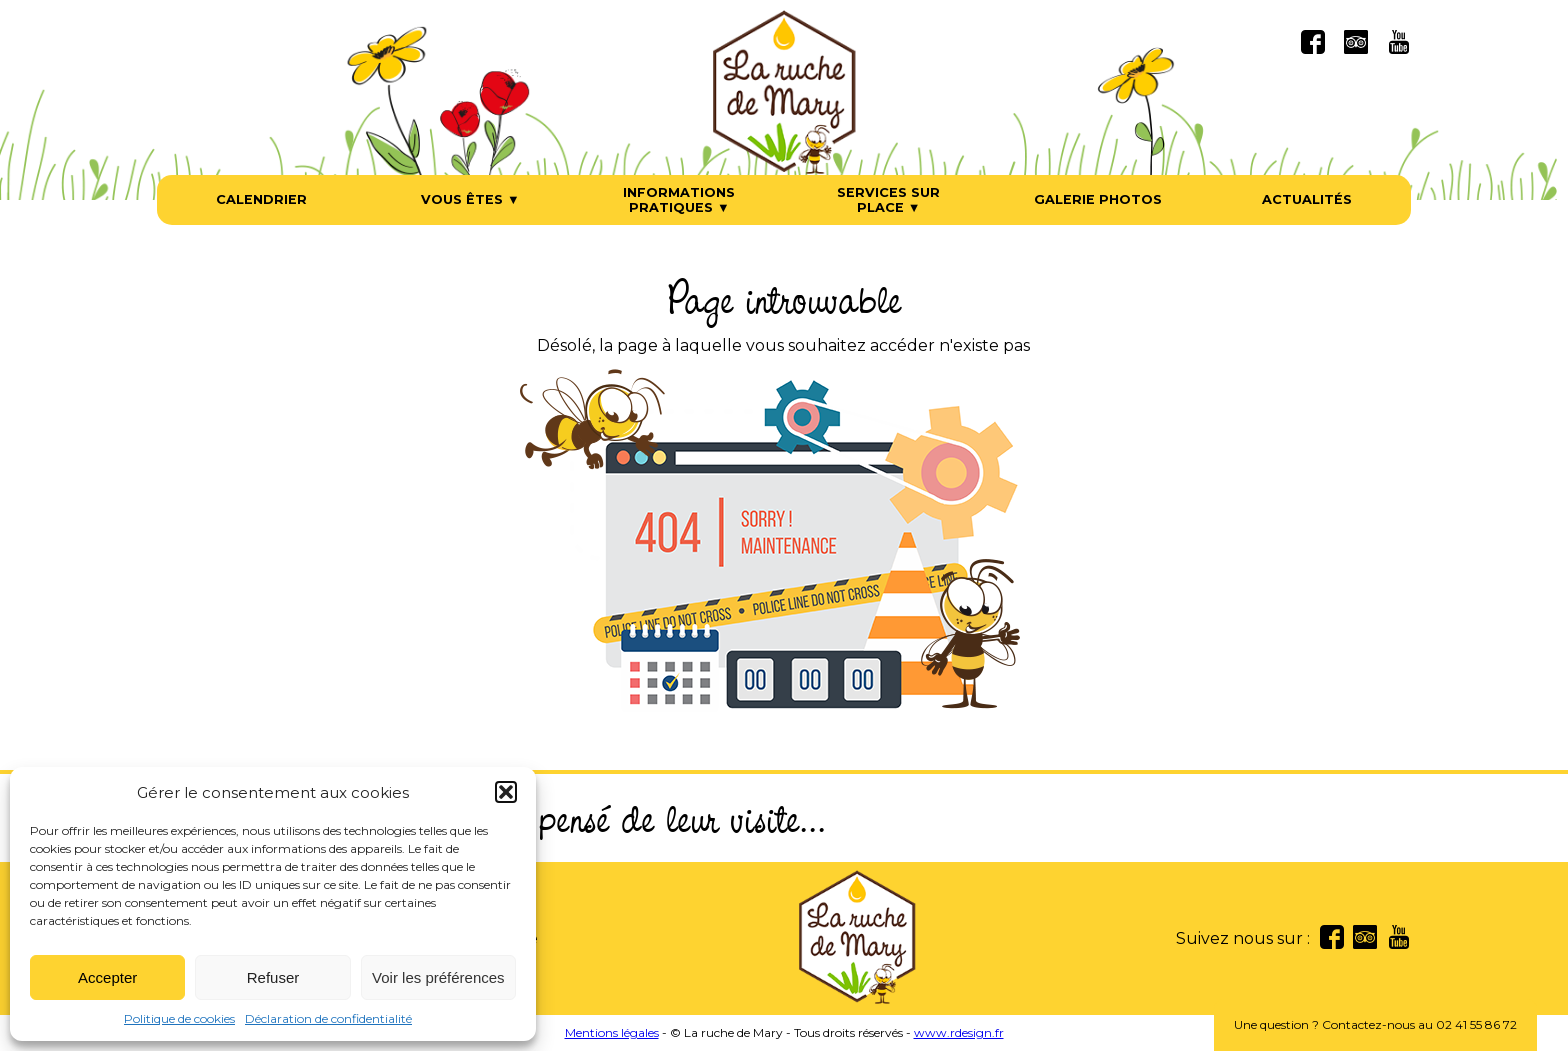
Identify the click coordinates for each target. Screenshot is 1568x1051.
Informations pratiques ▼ (679, 200)
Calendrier (261, 199)
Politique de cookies (179, 1018)
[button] (506, 792)
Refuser (273, 977)
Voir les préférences (438, 977)
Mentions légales (612, 1032)
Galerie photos (1098, 199)
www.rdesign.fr (959, 1032)
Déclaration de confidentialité (328, 1018)
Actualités (1307, 199)
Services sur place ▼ (888, 200)
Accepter (107, 977)
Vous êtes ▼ (470, 199)
